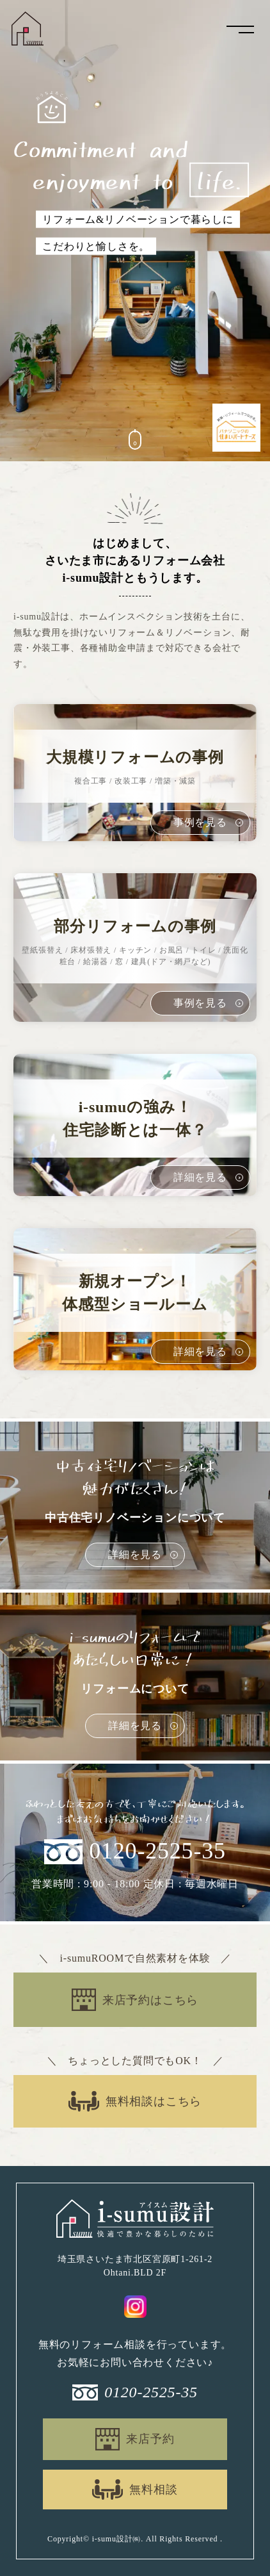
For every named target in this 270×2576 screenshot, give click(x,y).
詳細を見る (135, 1554)
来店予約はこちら (150, 2000)
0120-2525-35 (157, 1851)
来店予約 (150, 2438)
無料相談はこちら (154, 2101)
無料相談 (153, 2489)
